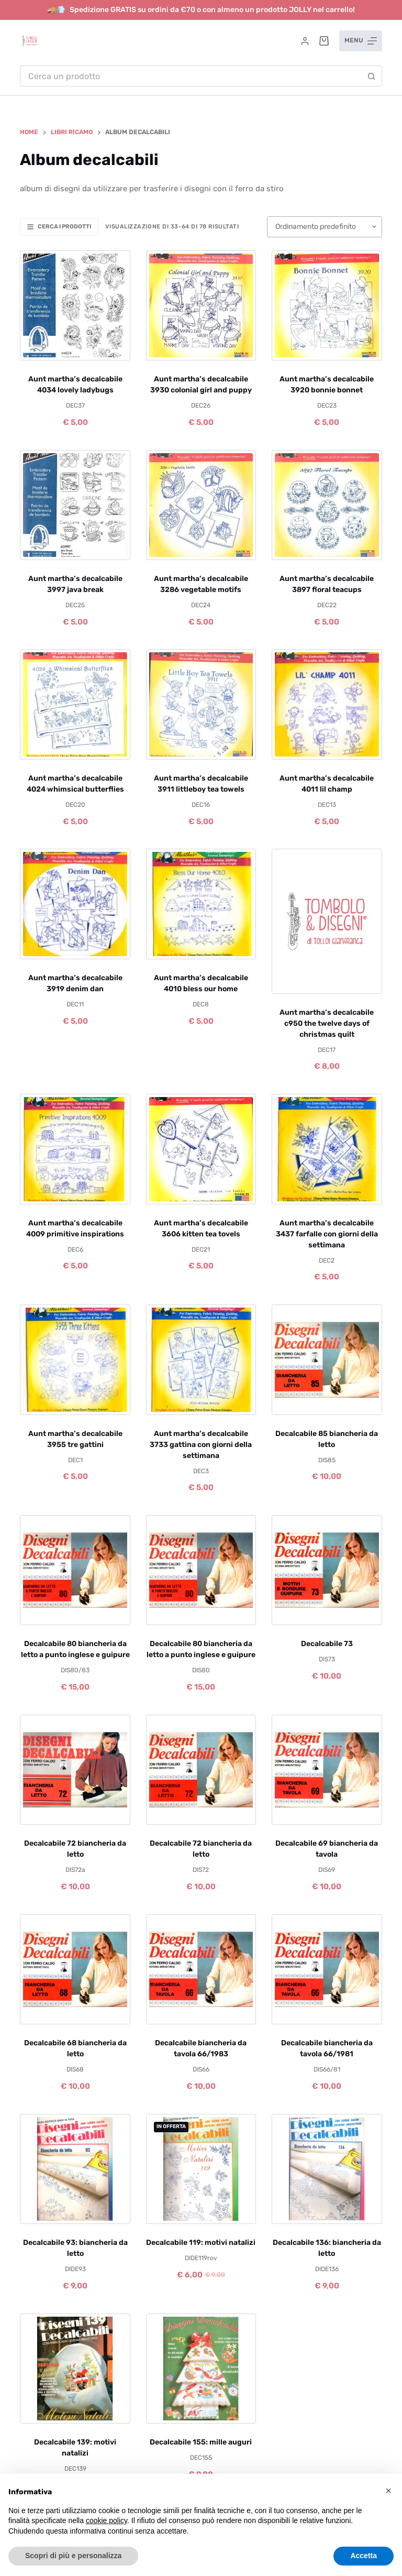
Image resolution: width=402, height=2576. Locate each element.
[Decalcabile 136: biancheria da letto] (327, 2169)
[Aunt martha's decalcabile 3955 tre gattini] (75, 1360)
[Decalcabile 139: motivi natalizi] (75, 2369)
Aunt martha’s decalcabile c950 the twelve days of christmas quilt (327, 1023)
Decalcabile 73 (327, 1643)
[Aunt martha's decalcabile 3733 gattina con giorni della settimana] (201, 1360)
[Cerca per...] (190, 75)
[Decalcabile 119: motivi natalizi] (201, 2169)
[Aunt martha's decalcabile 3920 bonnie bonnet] (327, 305)
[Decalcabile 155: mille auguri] (201, 2369)
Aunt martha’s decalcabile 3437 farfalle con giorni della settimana (327, 1234)
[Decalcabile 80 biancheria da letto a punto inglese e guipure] (75, 1570)
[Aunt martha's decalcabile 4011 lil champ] (327, 704)
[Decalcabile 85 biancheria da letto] (327, 1360)
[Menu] (360, 40)
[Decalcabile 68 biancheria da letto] (75, 1969)
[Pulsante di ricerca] (371, 75)
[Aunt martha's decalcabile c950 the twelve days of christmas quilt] (327, 921)
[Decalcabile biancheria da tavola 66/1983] (201, 1969)
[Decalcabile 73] (327, 1570)
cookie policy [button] (106, 2520)
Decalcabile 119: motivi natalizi (200, 2242)
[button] (388, 2490)
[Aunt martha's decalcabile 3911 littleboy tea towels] (201, 704)
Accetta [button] (363, 2555)
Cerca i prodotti (59, 226)
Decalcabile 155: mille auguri (201, 2442)
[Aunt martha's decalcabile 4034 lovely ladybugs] (75, 305)
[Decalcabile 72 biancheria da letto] (75, 1770)
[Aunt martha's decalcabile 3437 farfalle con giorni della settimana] (327, 1149)
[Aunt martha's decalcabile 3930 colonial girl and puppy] (201, 305)
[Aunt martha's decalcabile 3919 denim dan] (75, 904)
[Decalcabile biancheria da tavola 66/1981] (327, 1969)
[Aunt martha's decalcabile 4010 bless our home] (201, 904)
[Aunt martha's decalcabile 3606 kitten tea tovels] (201, 1149)
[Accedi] (305, 41)
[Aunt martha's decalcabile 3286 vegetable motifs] (201, 505)
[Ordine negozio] (324, 226)
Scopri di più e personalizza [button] (73, 2555)
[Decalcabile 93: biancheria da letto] (75, 2169)
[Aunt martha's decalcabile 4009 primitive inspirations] (75, 1149)
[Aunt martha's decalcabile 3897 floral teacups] (327, 505)
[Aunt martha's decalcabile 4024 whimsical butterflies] (75, 704)
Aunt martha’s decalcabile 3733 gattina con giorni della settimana (201, 1444)
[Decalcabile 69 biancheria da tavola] (327, 1770)
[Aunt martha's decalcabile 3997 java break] (75, 505)
